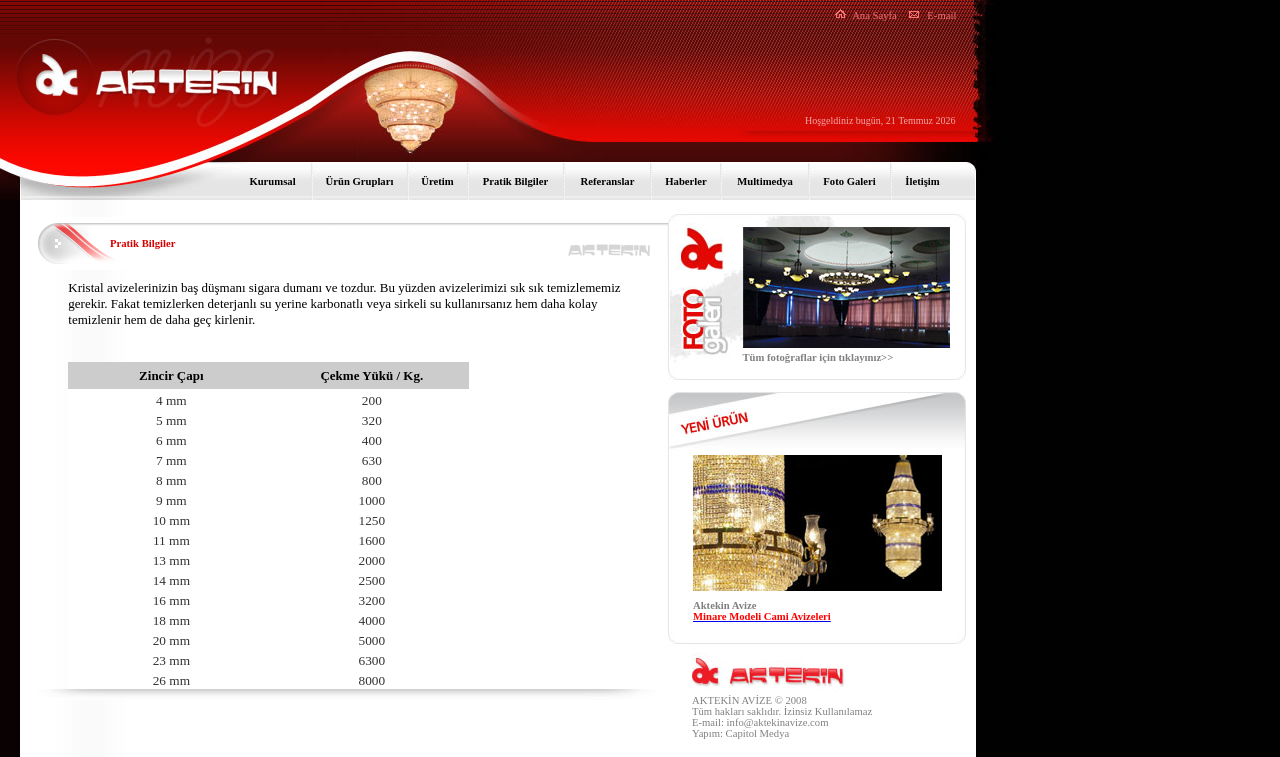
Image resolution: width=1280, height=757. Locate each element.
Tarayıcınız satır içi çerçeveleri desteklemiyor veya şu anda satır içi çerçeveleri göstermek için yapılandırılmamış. (817, 543)
